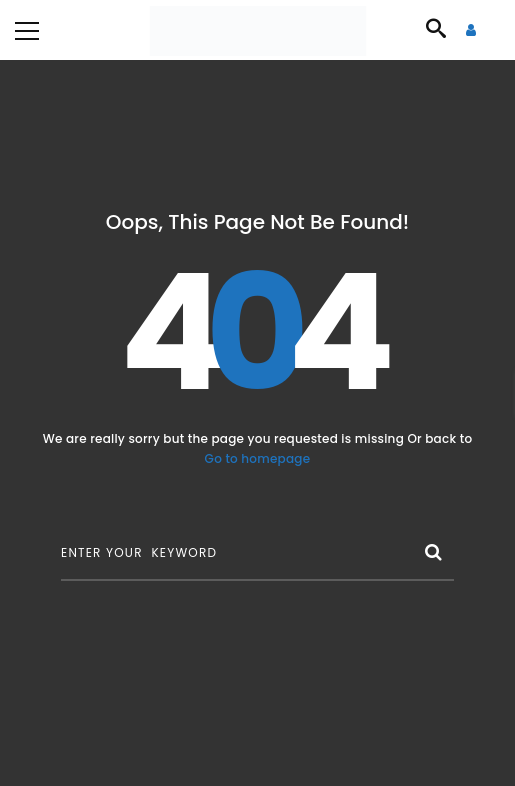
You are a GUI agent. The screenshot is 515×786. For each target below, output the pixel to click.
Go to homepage (258, 458)
